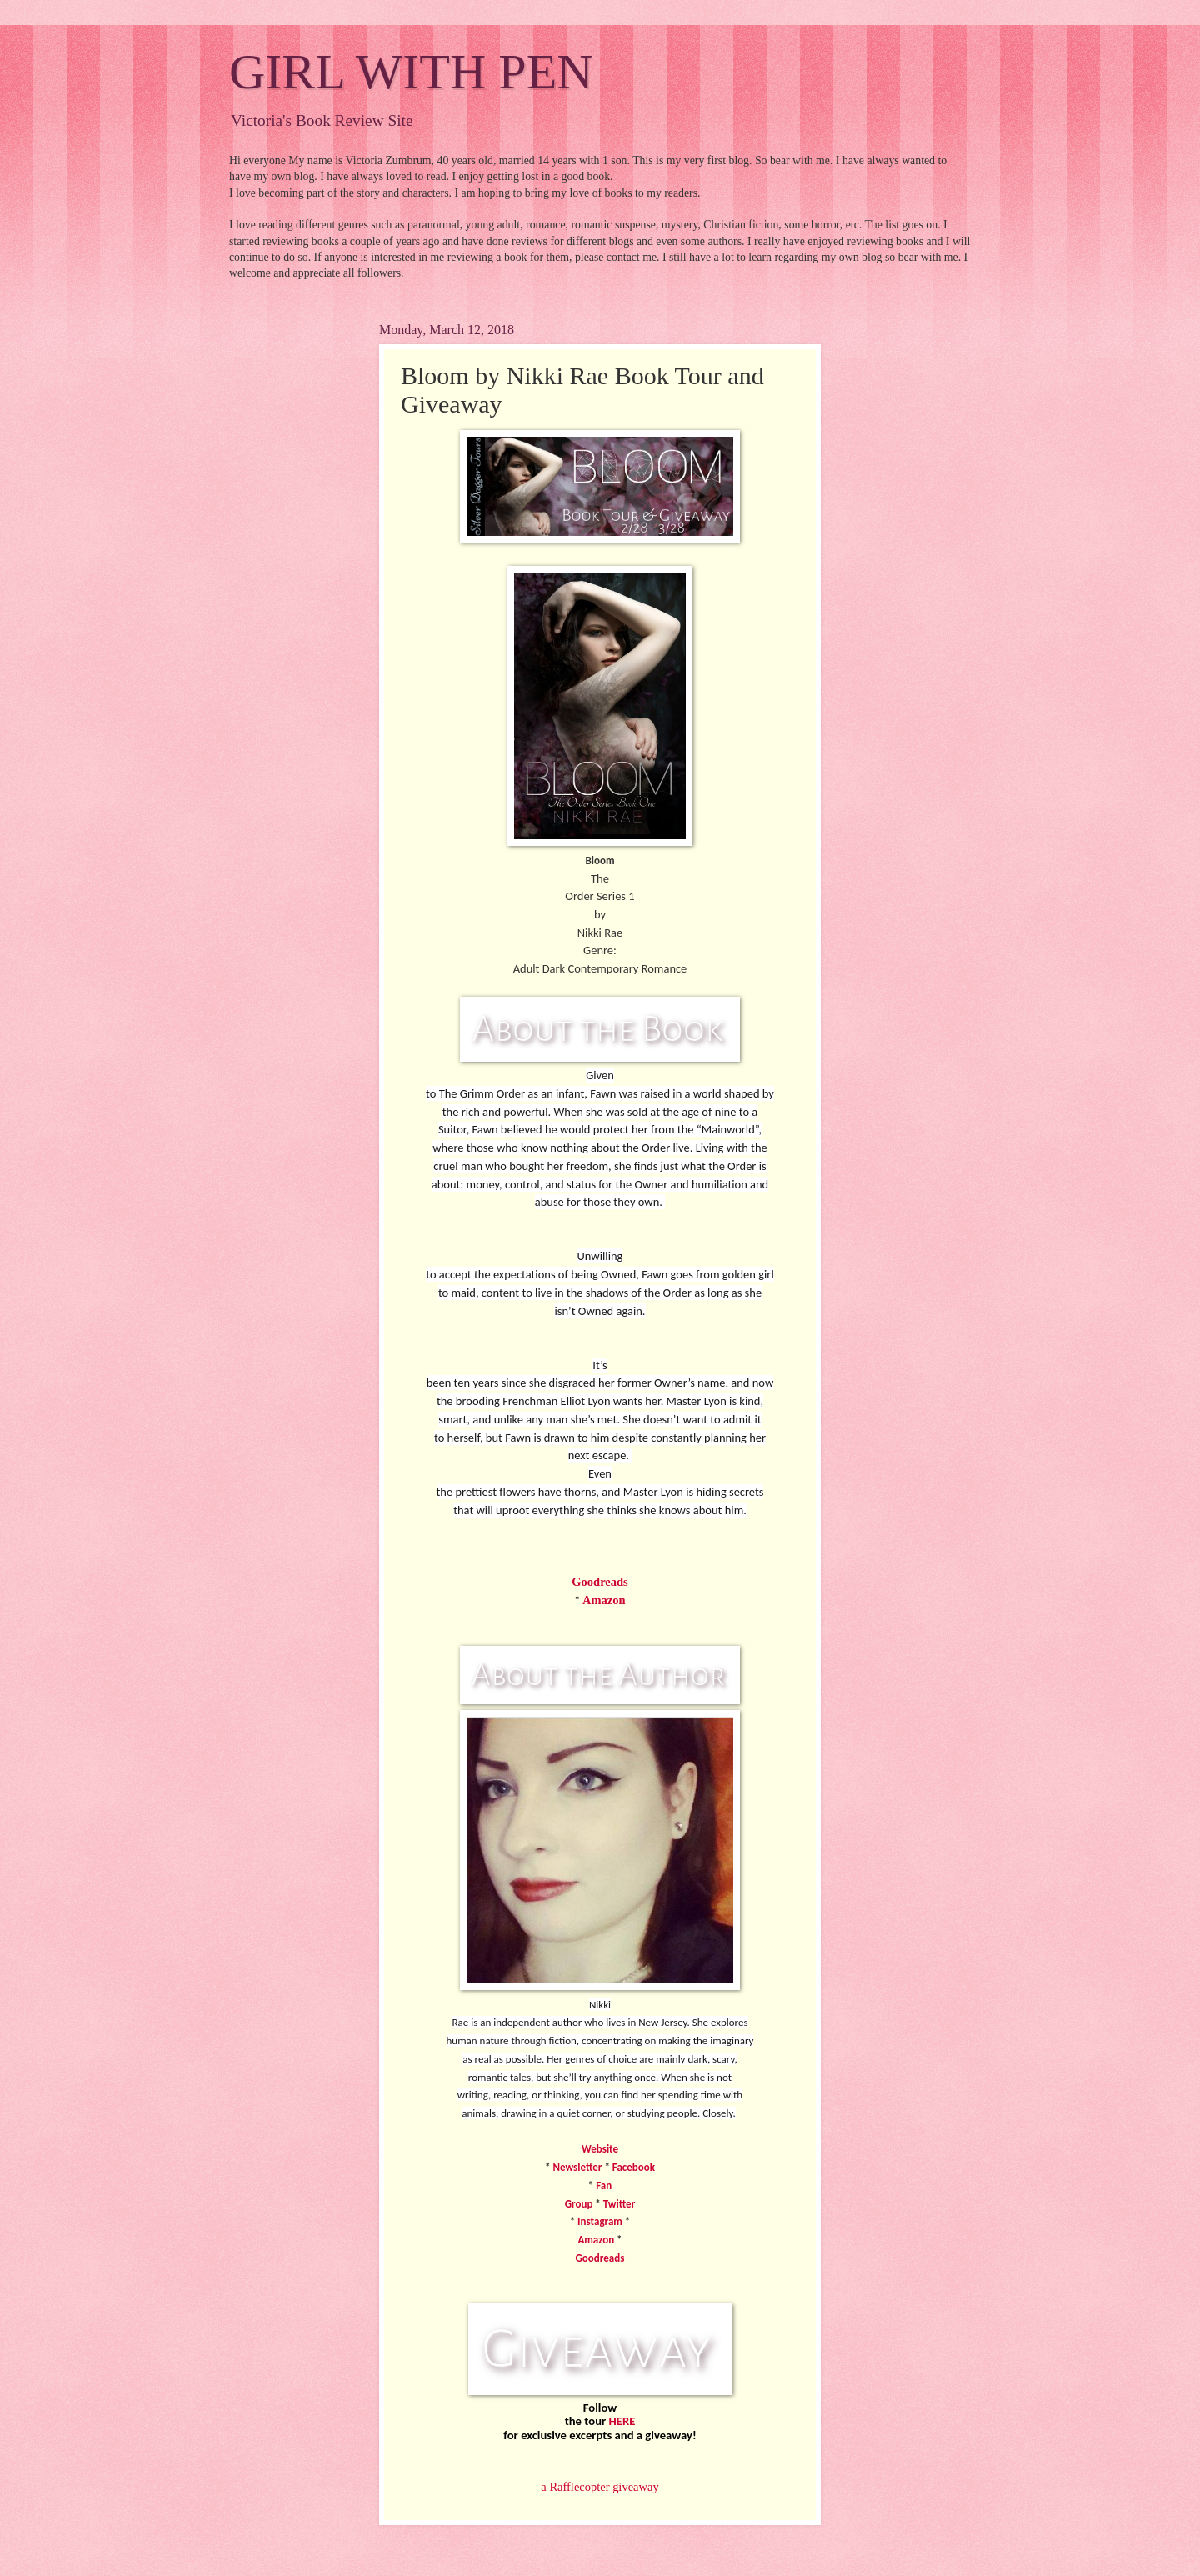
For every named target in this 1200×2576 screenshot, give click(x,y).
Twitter (619, 2204)
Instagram (600, 2221)
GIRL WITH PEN (411, 71)
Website (600, 2149)
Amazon (604, 1600)
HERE (622, 2420)
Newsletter (577, 2167)
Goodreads (600, 1581)
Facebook (633, 2167)
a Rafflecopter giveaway (599, 2486)
